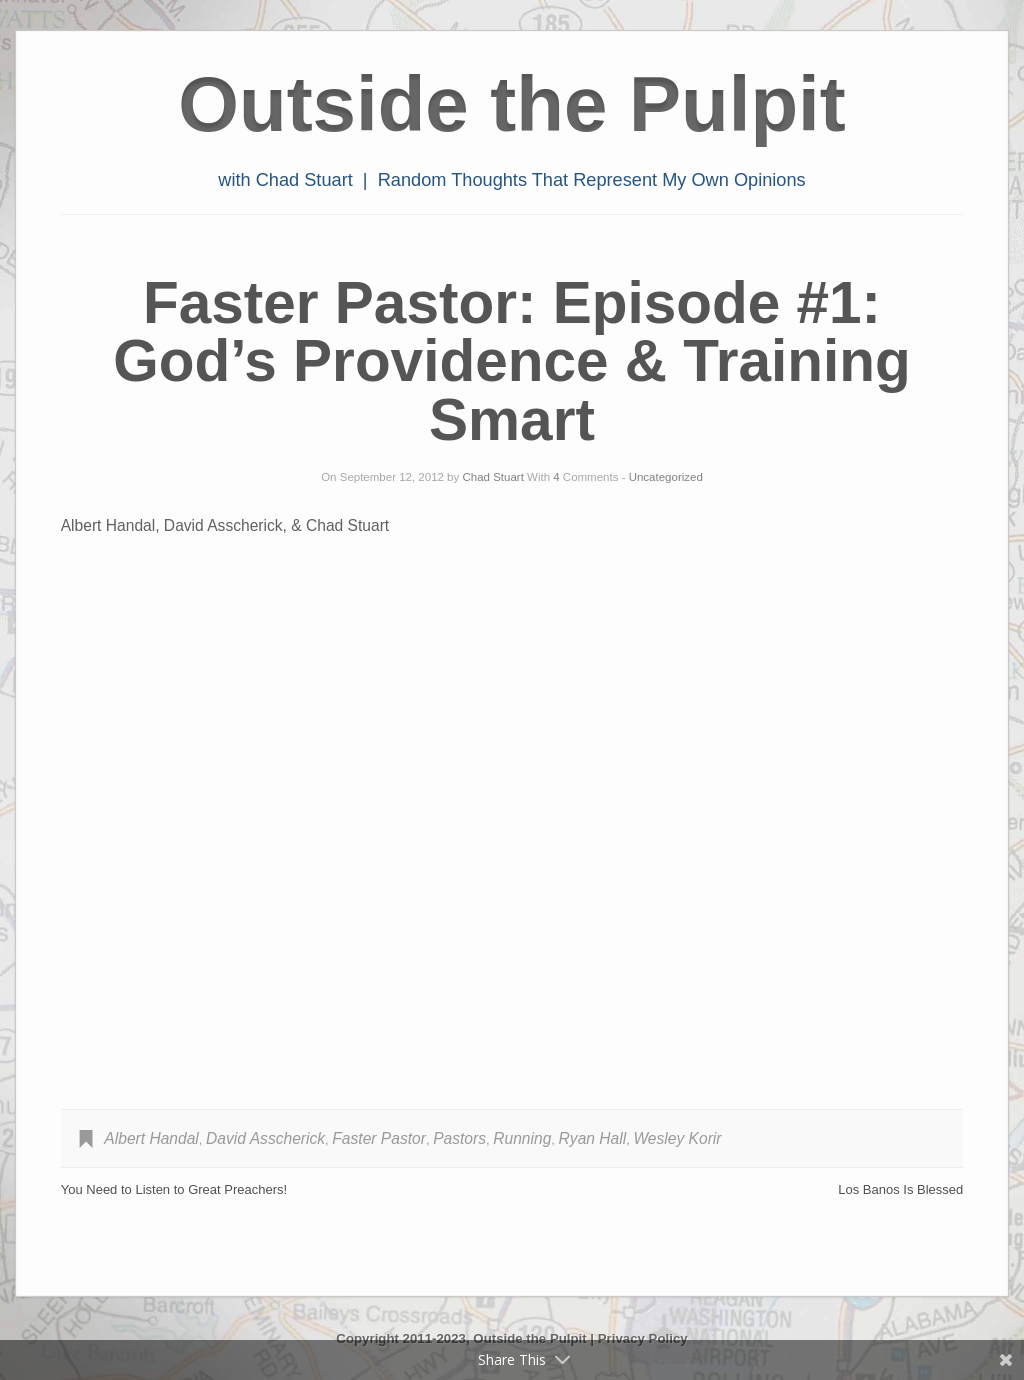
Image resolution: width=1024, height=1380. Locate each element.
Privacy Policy (643, 1338)
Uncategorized (666, 477)
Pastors (459, 1138)
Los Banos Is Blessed (900, 1189)
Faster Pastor (379, 1138)
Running (522, 1138)
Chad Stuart (492, 477)
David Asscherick (265, 1138)
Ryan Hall (593, 1138)
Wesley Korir (677, 1138)
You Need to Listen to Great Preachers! (174, 1189)
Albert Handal (151, 1138)
